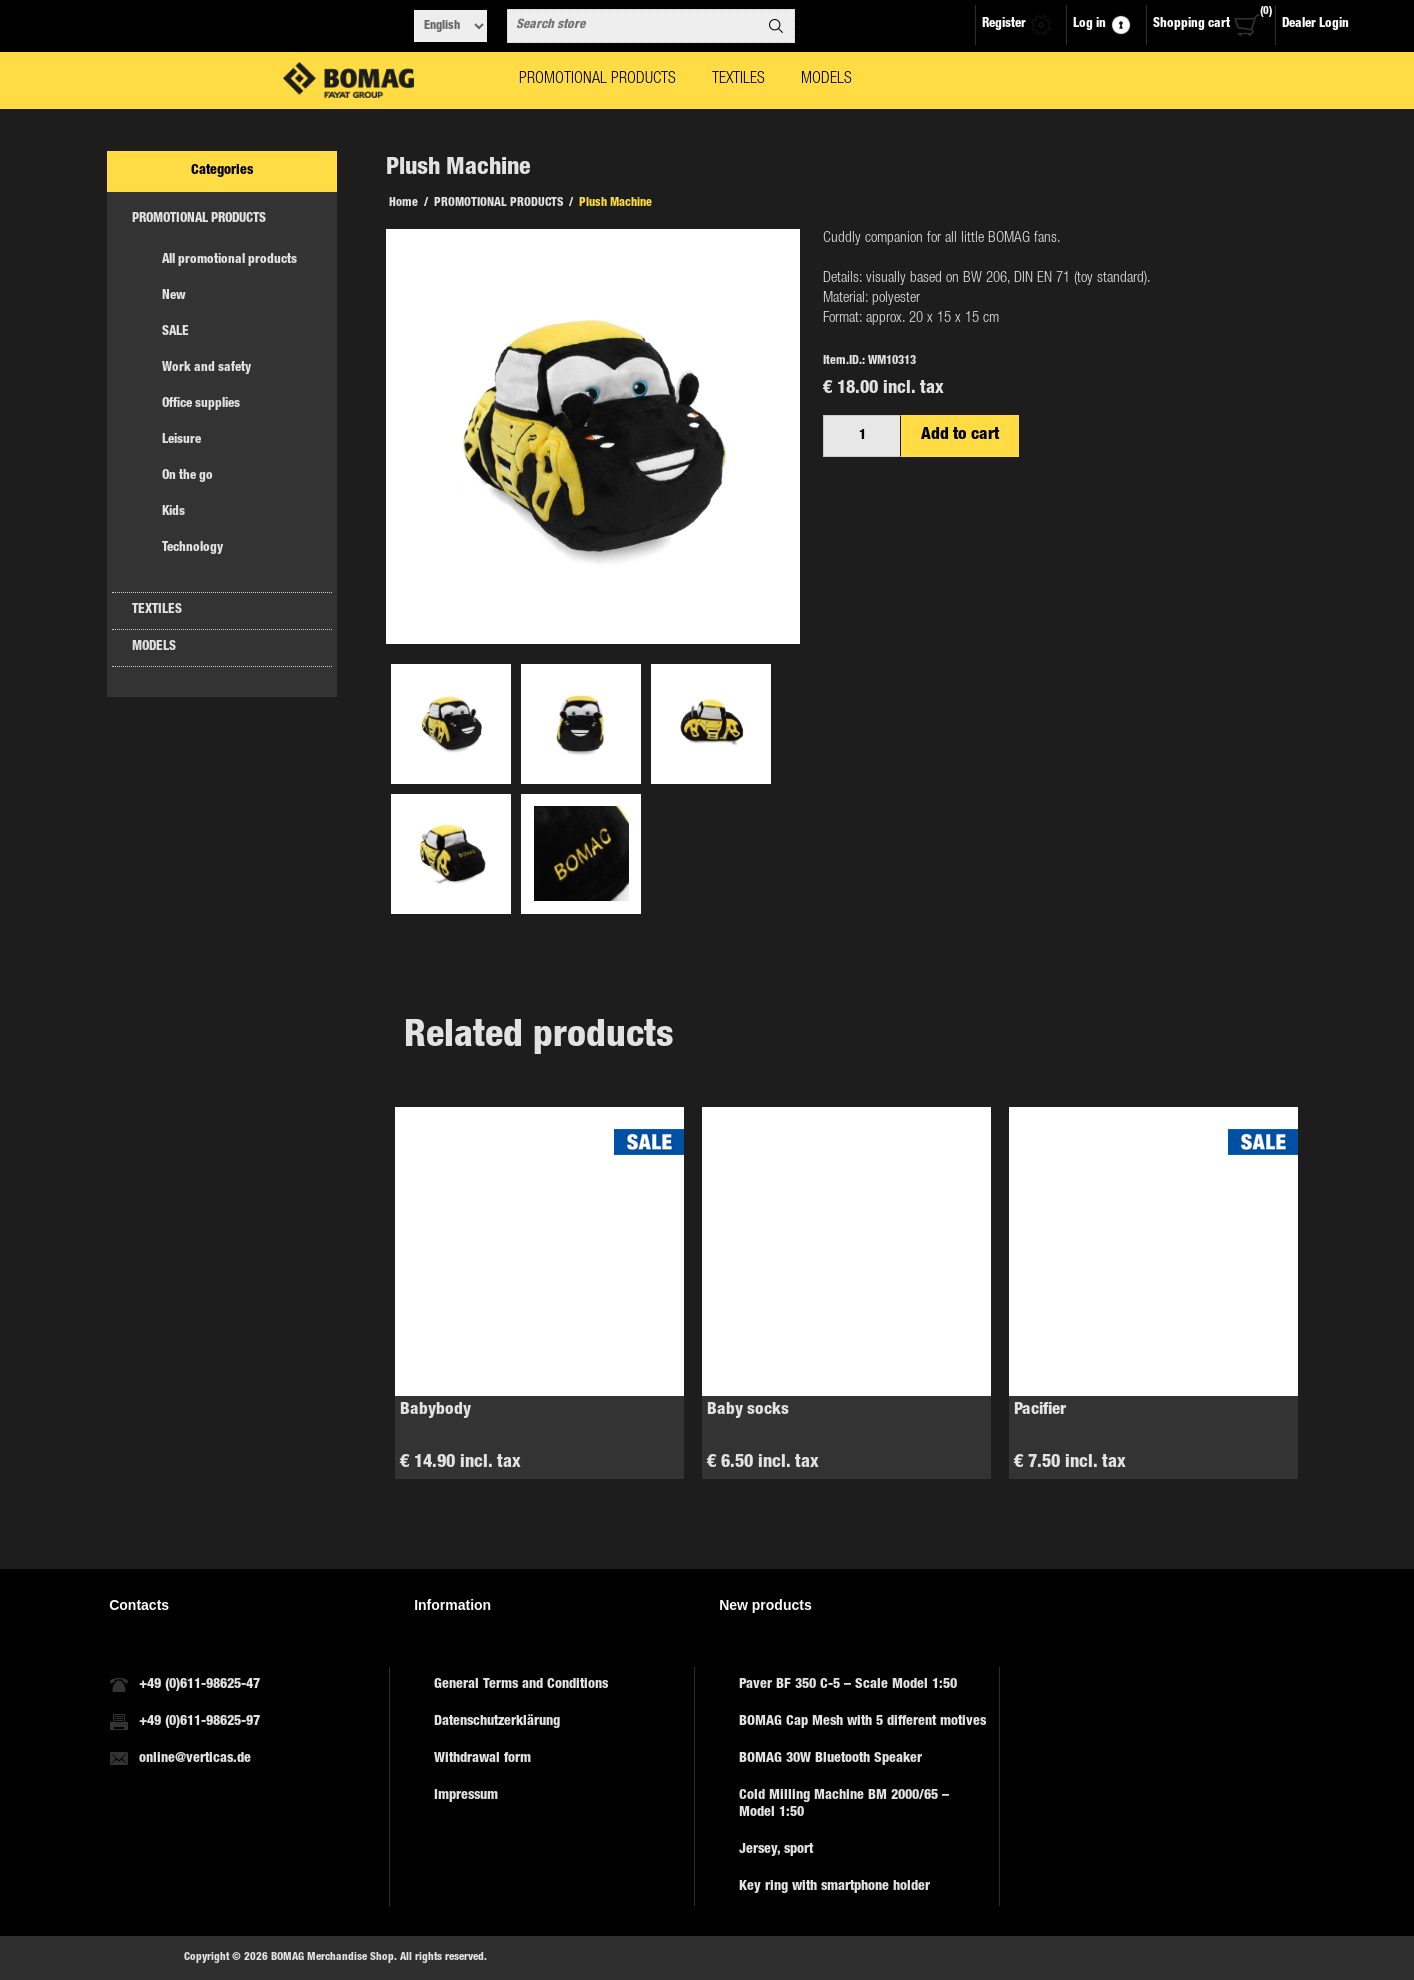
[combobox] (633, 26)
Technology (192, 548)
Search (776, 26)
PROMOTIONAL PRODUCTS (199, 219)
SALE (175, 332)
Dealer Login (1315, 24)
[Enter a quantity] (862, 436)
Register (1004, 24)
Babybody (435, 1410)
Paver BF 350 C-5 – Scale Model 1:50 (848, 1685)
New (174, 296)
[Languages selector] (450, 26)
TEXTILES (157, 610)
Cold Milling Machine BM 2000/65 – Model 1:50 (844, 1804)
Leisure (181, 440)
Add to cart (960, 435)
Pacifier (1040, 1410)
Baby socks (748, 1410)
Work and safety (206, 368)
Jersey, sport (776, 1850)
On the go (187, 476)
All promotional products (229, 260)
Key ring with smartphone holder (834, 1887)
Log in (1089, 24)
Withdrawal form (482, 1759)
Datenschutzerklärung (497, 1722)
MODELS (154, 647)
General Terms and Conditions (521, 1685)
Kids (173, 512)
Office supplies (201, 404)
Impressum (466, 1796)
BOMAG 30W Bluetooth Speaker (830, 1759)
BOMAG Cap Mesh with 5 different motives (862, 1722)
